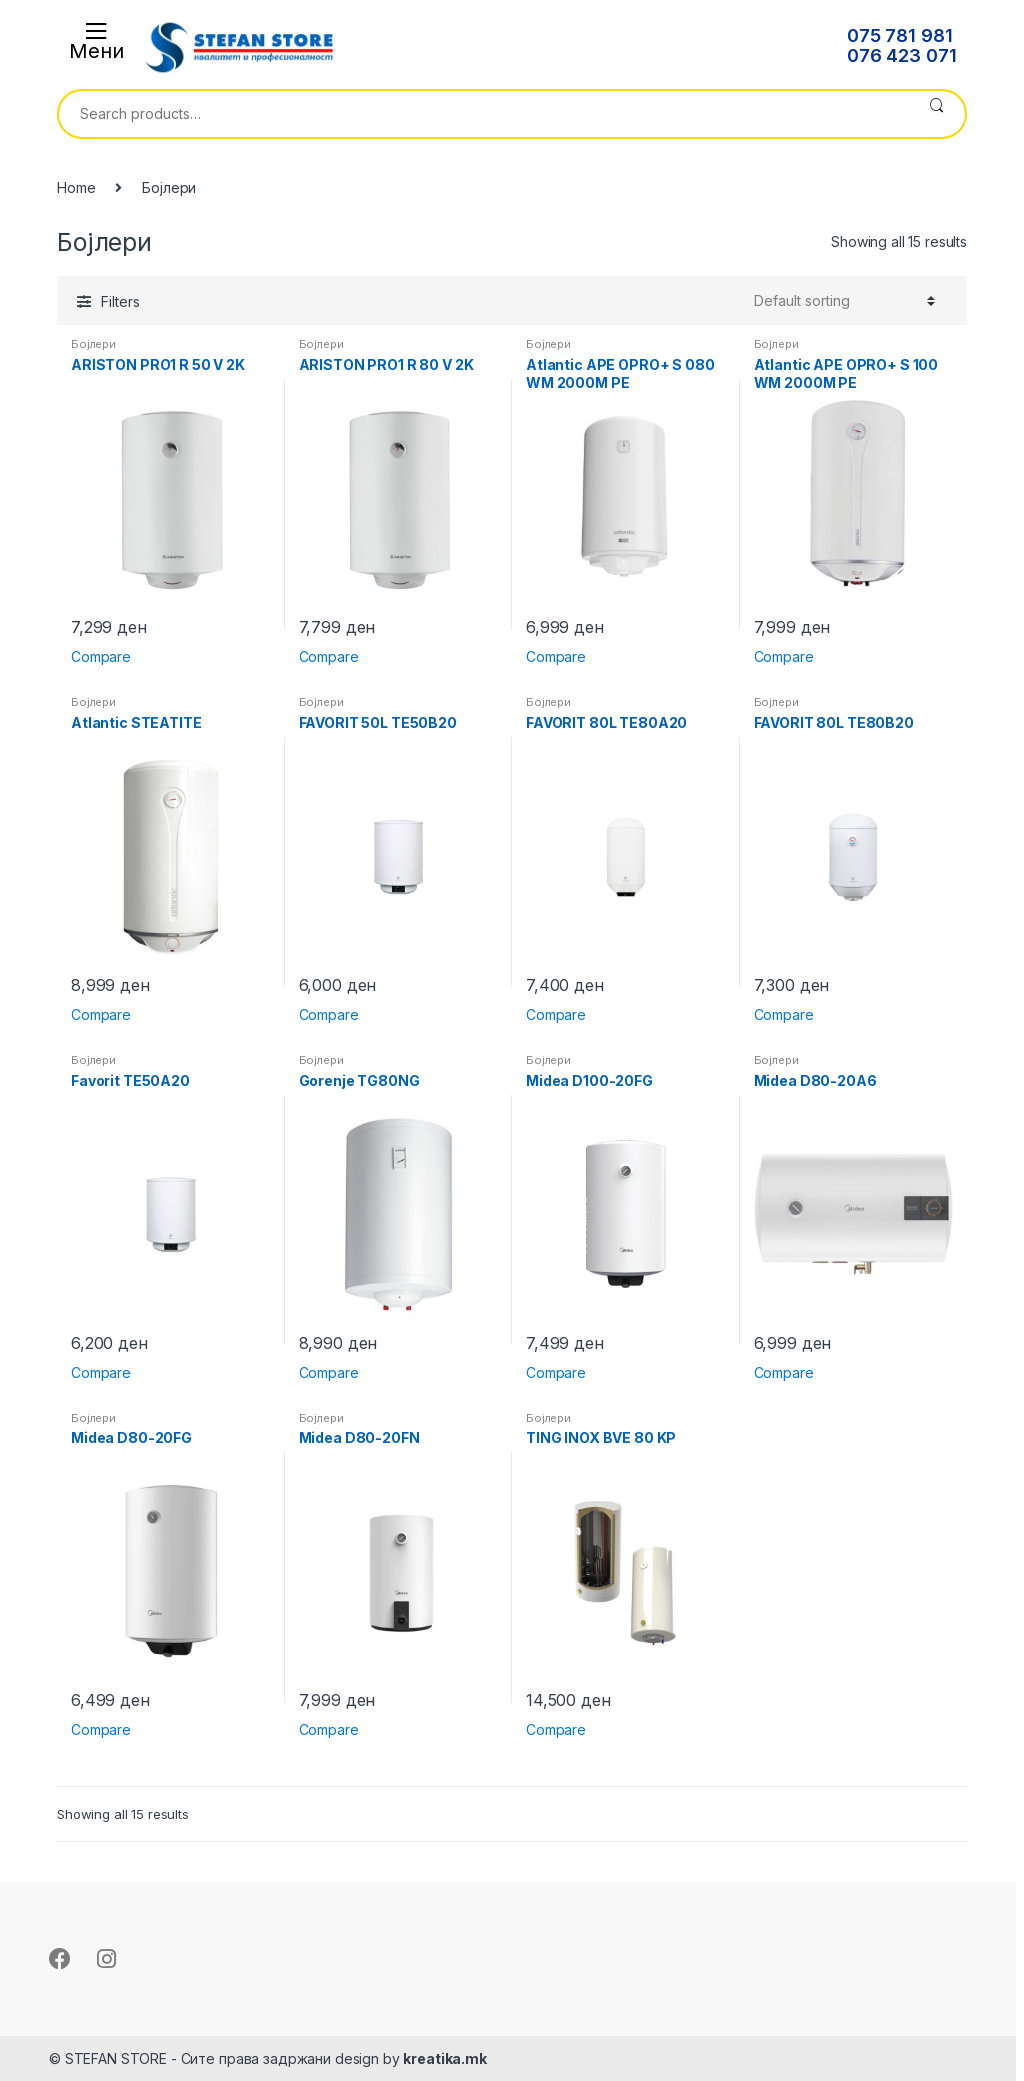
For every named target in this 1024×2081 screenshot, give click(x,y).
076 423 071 (901, 56)
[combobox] (483, 114)
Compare (101, 656)
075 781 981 (899, 36)
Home (76, 187)
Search (936, 114)
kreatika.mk (444, 2058)
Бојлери (93, 344)
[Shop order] (844, 301)
